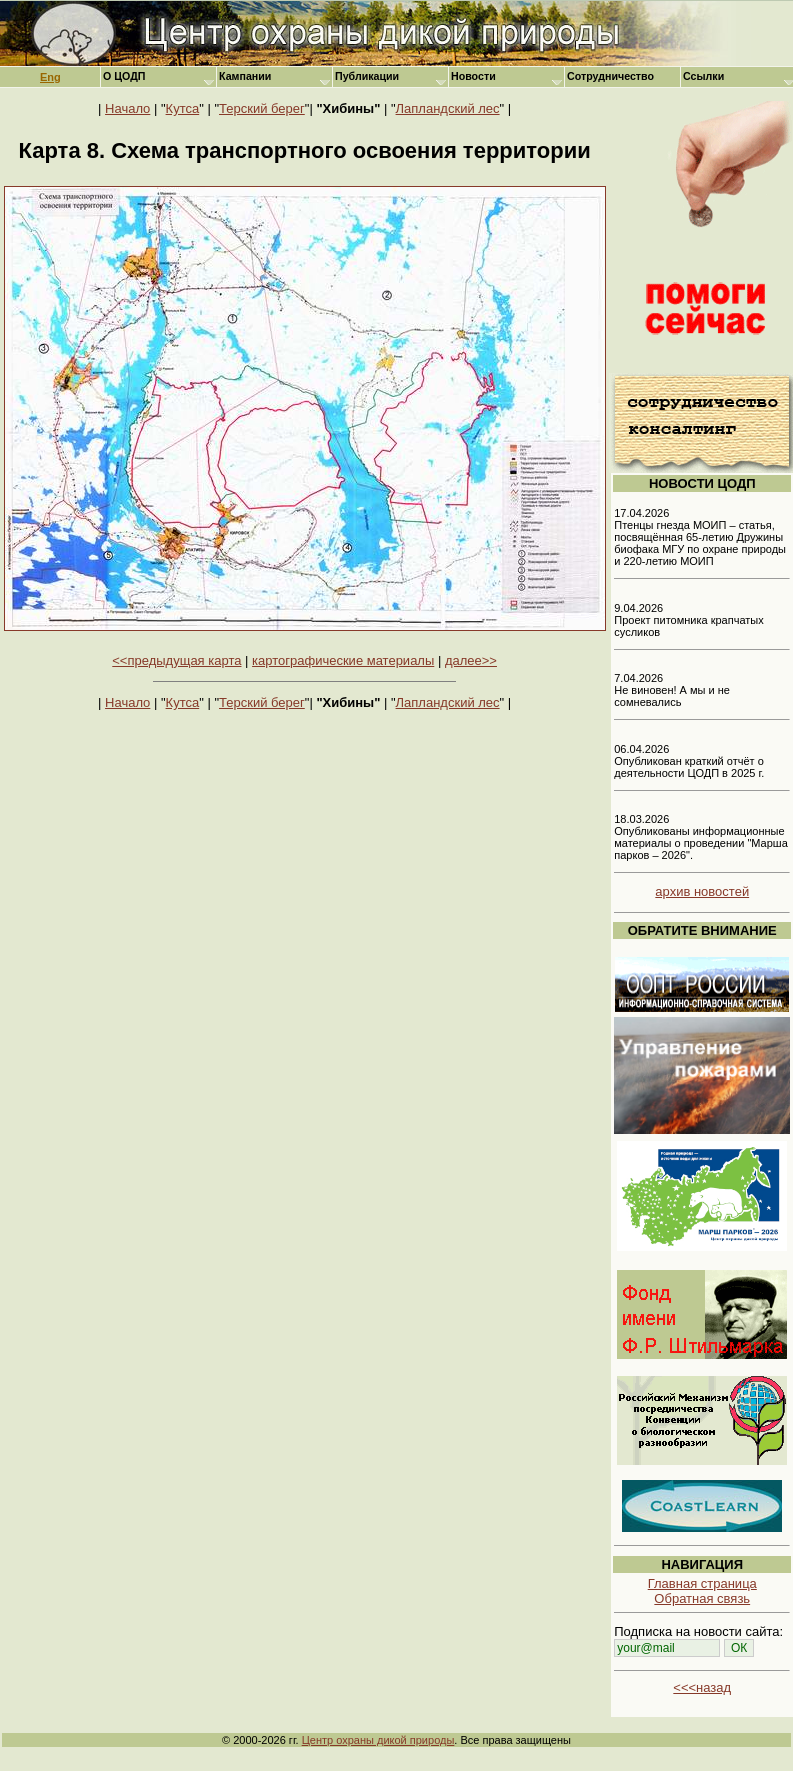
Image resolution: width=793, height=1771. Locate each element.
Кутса (183, 108)
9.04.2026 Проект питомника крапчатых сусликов (689, 620)
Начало (127, 108)
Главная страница (702, 1583)
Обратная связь (702, 1598)
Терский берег (262, 108)
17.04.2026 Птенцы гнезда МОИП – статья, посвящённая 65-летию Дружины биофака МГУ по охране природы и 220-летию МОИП (700, 537)
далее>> (471, 660)
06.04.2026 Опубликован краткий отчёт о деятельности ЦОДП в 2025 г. (689, 761)
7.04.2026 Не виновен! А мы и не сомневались (672, 690)
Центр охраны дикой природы (378, 1740)
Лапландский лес (448, 108)
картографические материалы (343, 660)
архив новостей (702, 891)
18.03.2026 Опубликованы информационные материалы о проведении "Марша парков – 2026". (701, 837)
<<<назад (702, 1687)
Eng (50, 77)
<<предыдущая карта (176, 660)
